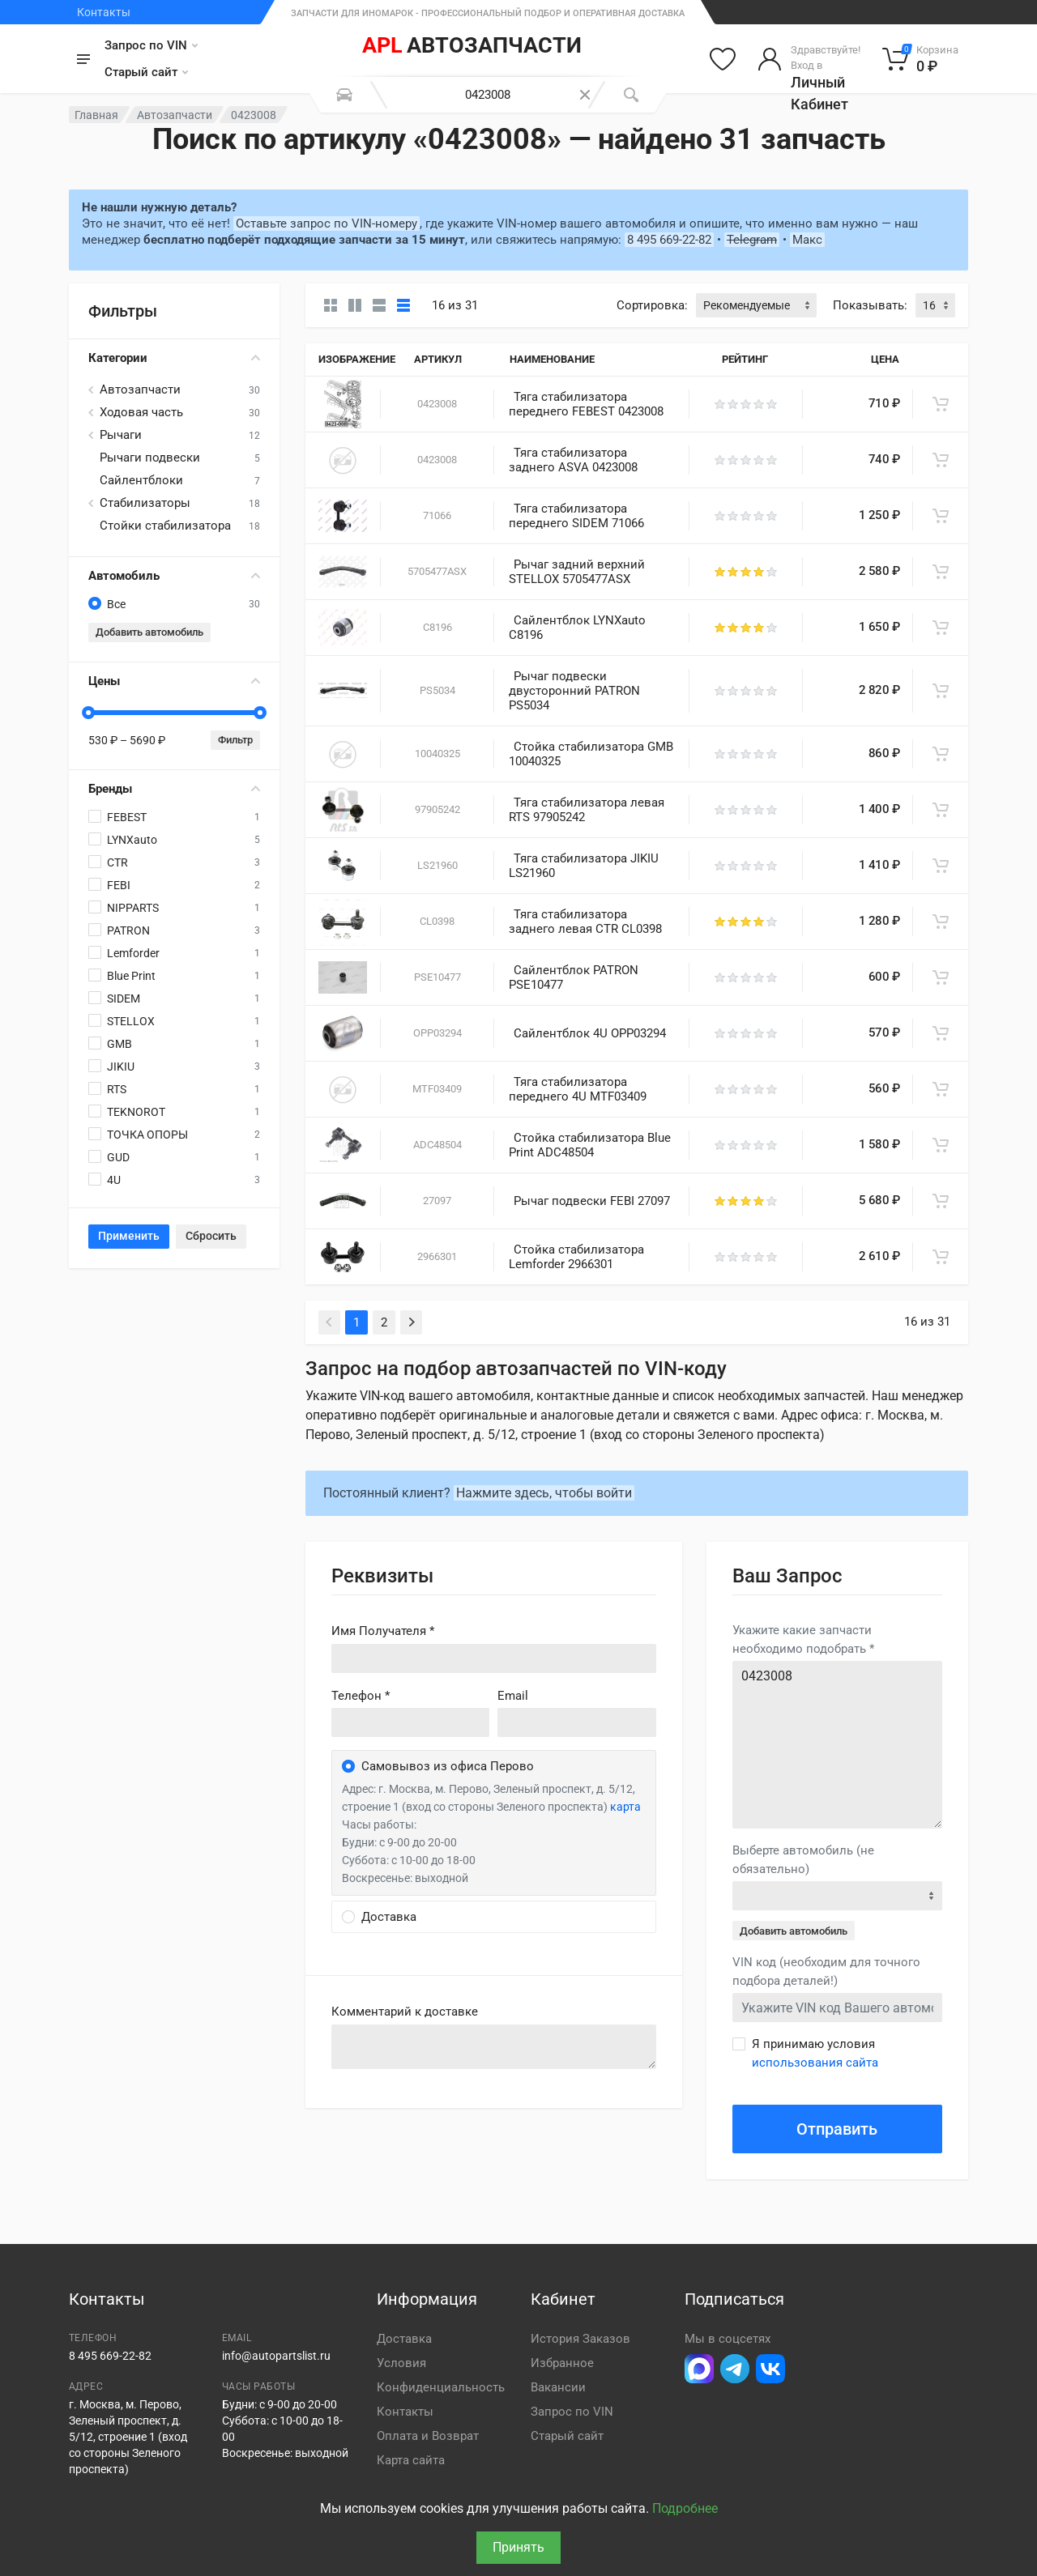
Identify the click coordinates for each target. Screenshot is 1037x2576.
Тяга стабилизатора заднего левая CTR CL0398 (585, 921)
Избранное (562, 2363)
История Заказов (580, 2338)
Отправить (836, 2129)
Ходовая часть (141, 412)
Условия (401, 2363)
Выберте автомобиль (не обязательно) (803, 1859)
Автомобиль (174, 575)
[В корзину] (940, 404)
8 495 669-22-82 (669, 239)
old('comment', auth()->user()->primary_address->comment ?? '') (493, 2047)
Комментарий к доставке (404, 2011)
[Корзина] (920, 59)
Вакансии (558, 2387)
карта (625, 1806)
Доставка (404, 2338)
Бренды (174, 788)
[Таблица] (403, 305)
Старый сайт (146, 72)
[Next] (411, 1322)
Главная (96, 115)
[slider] (88, 712)
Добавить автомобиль (149, 632)
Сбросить (211, 1235)
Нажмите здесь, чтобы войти (544, 1493)
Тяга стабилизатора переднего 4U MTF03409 (578, 1089)
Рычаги (121, 435)
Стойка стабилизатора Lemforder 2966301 (576, 1256)
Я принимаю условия (815, 2053)
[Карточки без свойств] (330, 305)
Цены (174, 681)
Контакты (103, 12)
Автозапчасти (174, 115)
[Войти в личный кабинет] (809, 59)
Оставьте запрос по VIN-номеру (326, 223)
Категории (174, 358)
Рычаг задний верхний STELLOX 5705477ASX (577, 571)
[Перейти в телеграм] (734, 2368)
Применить (129, 1235)
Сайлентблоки (141, 480)
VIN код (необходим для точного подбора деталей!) (826, 1971)
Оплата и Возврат (428, 2436)
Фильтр (235, 740)
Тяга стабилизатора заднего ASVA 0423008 (573, 460)
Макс (807, 239)
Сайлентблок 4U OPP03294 (590, 1033)
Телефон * (360, 1695)
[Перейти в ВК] (770, 2368)
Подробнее (685, 2508)
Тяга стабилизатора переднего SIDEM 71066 (576, 515)
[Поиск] (631, 95)
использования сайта (815, 2062)
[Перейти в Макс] (699, 2368)
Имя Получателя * (382, 1631)
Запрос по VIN (151, 45)
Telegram (752, 239)
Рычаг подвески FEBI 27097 (592, 1201)
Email (512, 1695)
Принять (518, 2547)
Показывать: (870, 305)
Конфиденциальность (441, 2387)
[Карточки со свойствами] (355, 305)
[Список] (379, 305)
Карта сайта (411, 2460)
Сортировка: (652, 305)
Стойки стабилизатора (165, 525)
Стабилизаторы (145, 503)
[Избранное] (723, 59)
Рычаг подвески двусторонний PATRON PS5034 (574, 691)
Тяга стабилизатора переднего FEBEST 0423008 (586, 404)
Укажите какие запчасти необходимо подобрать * (803, 1639)
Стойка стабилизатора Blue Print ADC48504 (590, 1145)
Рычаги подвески (150, 457)
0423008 (837, 1745)
